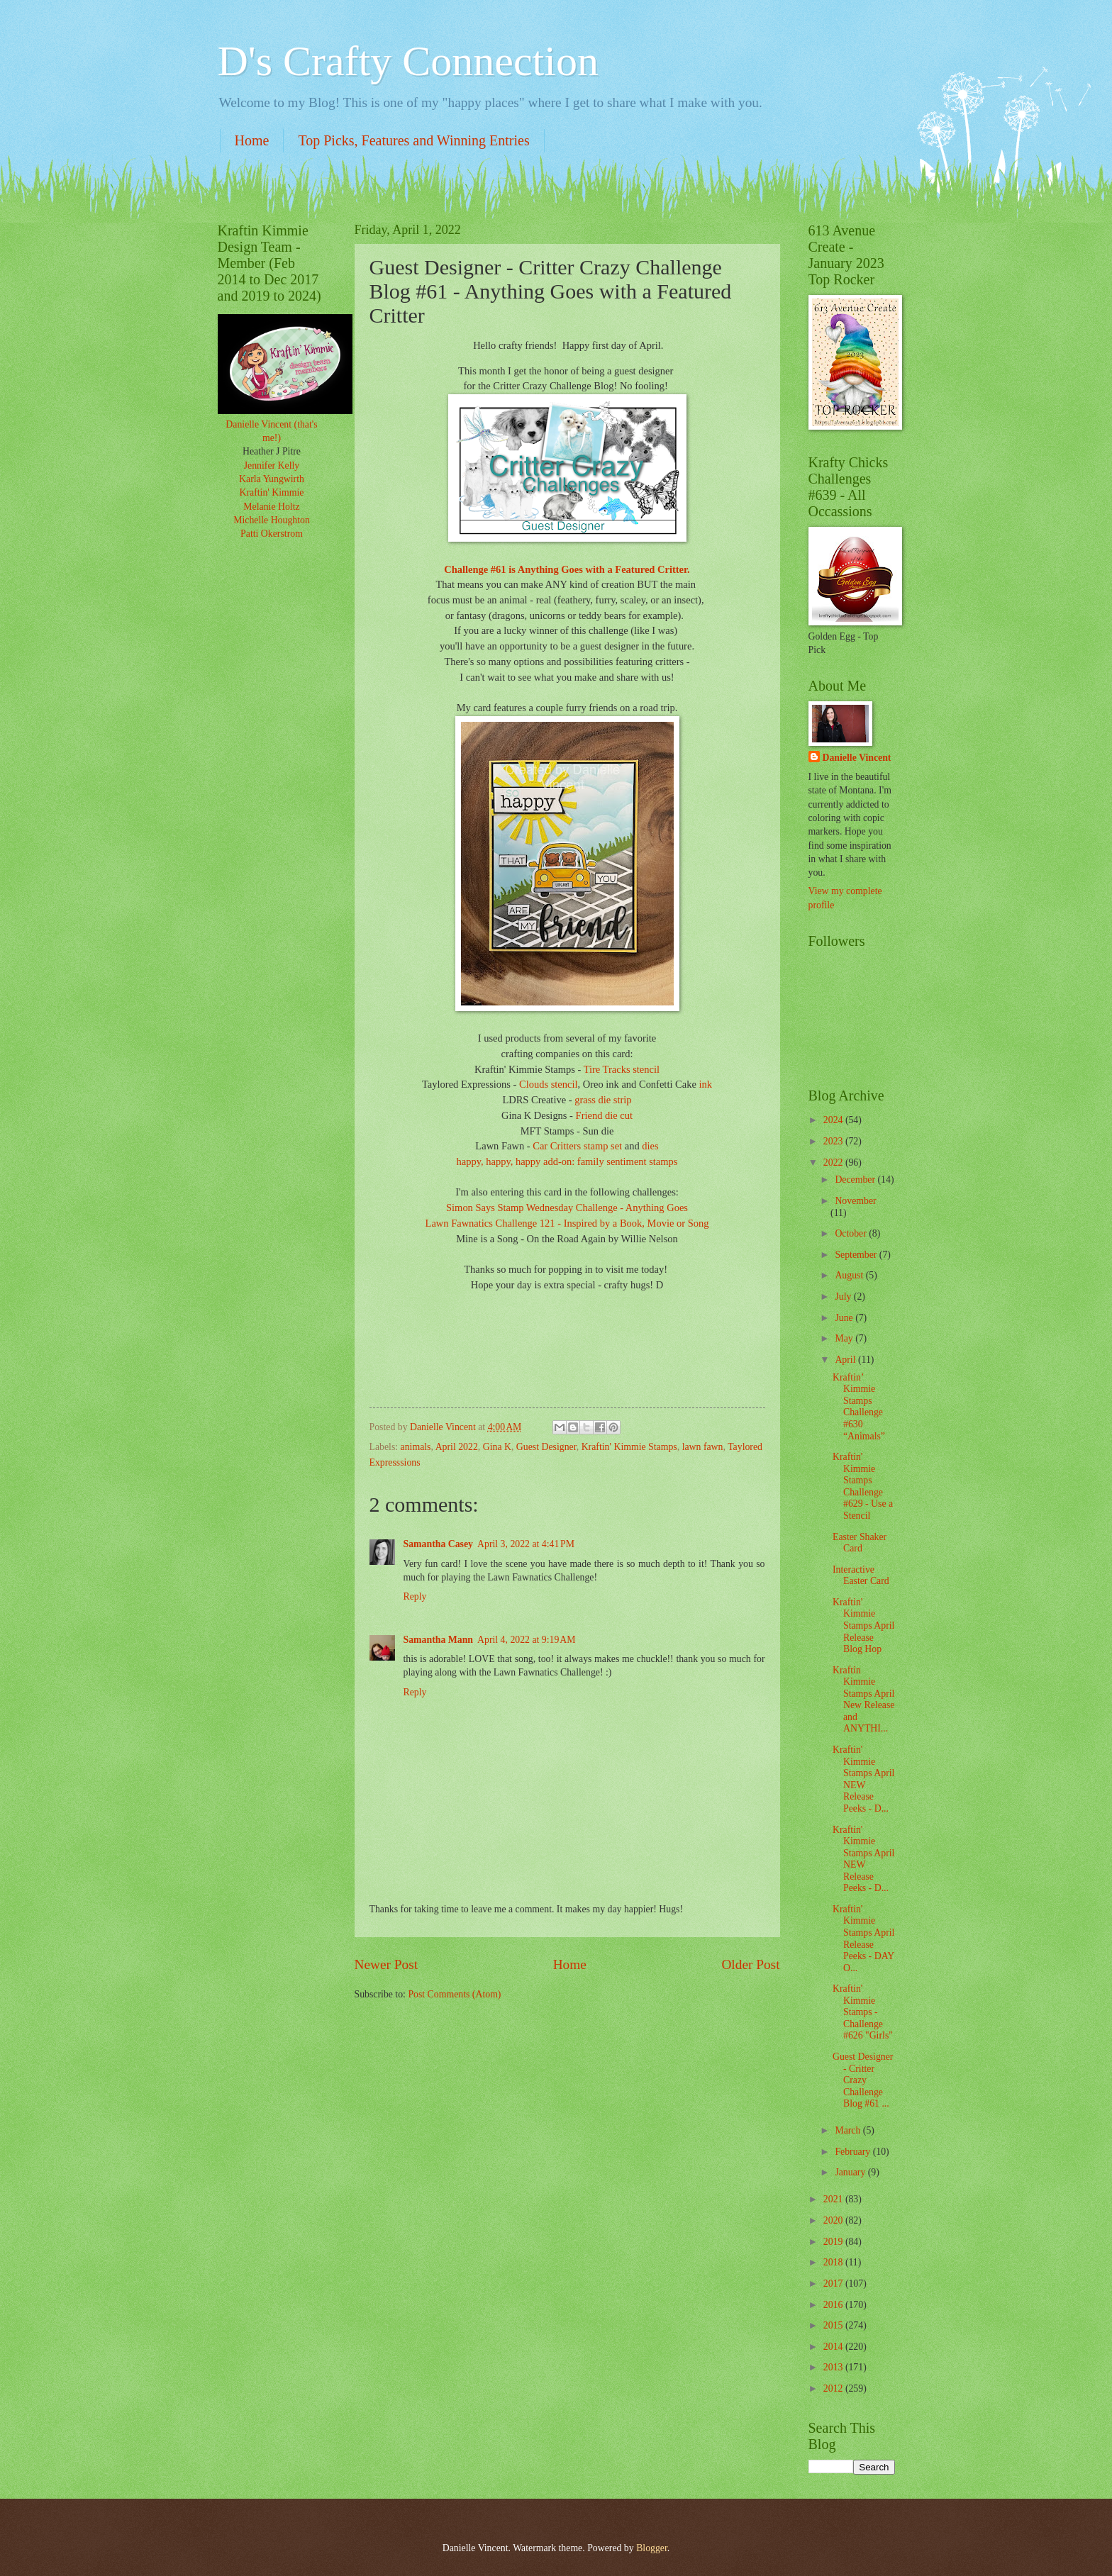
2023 (834, 1141)
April (846, 1359)
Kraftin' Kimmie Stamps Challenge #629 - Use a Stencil (863, 1486)
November (855, 1200)
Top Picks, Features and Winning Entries (413, 140)
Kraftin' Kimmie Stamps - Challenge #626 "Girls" (863, 2012)
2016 (834, 2304)
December (856, 1179)
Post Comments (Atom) (454, 1994)
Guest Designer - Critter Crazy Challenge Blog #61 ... (863, 2080)
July (844, 1296)
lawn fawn (702, 1447)
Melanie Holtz (271, 506)
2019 (834, 2241)
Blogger (651, 2548)
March (848, 2130)
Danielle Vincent (857, 757)
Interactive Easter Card (861, 1575)
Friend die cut (604, 1115)
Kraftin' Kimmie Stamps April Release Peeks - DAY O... (863, 1938)
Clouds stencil (548, 1084)
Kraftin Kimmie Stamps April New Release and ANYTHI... (863, 1699)
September (857, 1254)
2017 (834, 2283)
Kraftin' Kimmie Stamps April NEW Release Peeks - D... (863, 1779)
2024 (834, 1120)
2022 (834, 1162)
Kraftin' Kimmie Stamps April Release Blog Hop (863, 1625)
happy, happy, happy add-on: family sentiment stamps (567, 1161)
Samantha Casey (439, 1544)
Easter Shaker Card (859, 1543)
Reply (415, 1596)
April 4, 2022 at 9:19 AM (526, 1639)
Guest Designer (546, 1447)
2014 (834, 2346)
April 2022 (456, 1447)
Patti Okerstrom (271, 533)
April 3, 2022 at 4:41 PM (525, 1544)
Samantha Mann (439, 1639)
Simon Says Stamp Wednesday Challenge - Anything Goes (567, 1207)
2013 (834, 2367)
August (850, 1275)
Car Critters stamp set (577, 1146)
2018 (834, 2262)
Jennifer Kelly (272, 465)
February (853, 2151)
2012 (834, 2388)
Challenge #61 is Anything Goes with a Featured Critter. (566, 569)
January (851, 2172)
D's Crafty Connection (408, 61)
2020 (834, 2220)
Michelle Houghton (271, 520)
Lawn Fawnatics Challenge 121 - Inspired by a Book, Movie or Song (567, 1223)
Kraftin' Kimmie (272, 492)
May (845, 1338)
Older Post (750, 1964)
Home (252, 140)
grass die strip (602, 1099)
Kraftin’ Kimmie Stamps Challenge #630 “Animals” (859, 1407)
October (852, 1233)
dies (650, 1146)
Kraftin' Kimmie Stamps (629, 1447)
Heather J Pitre (272, 451)
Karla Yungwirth (271, 479)
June (845, 1317)
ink (705, 1084)
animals (416, 1447)
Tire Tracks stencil (622, 1069)
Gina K (497, 1447)
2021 (834, 2199)
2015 (834, 2325)
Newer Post (386, 1964)
